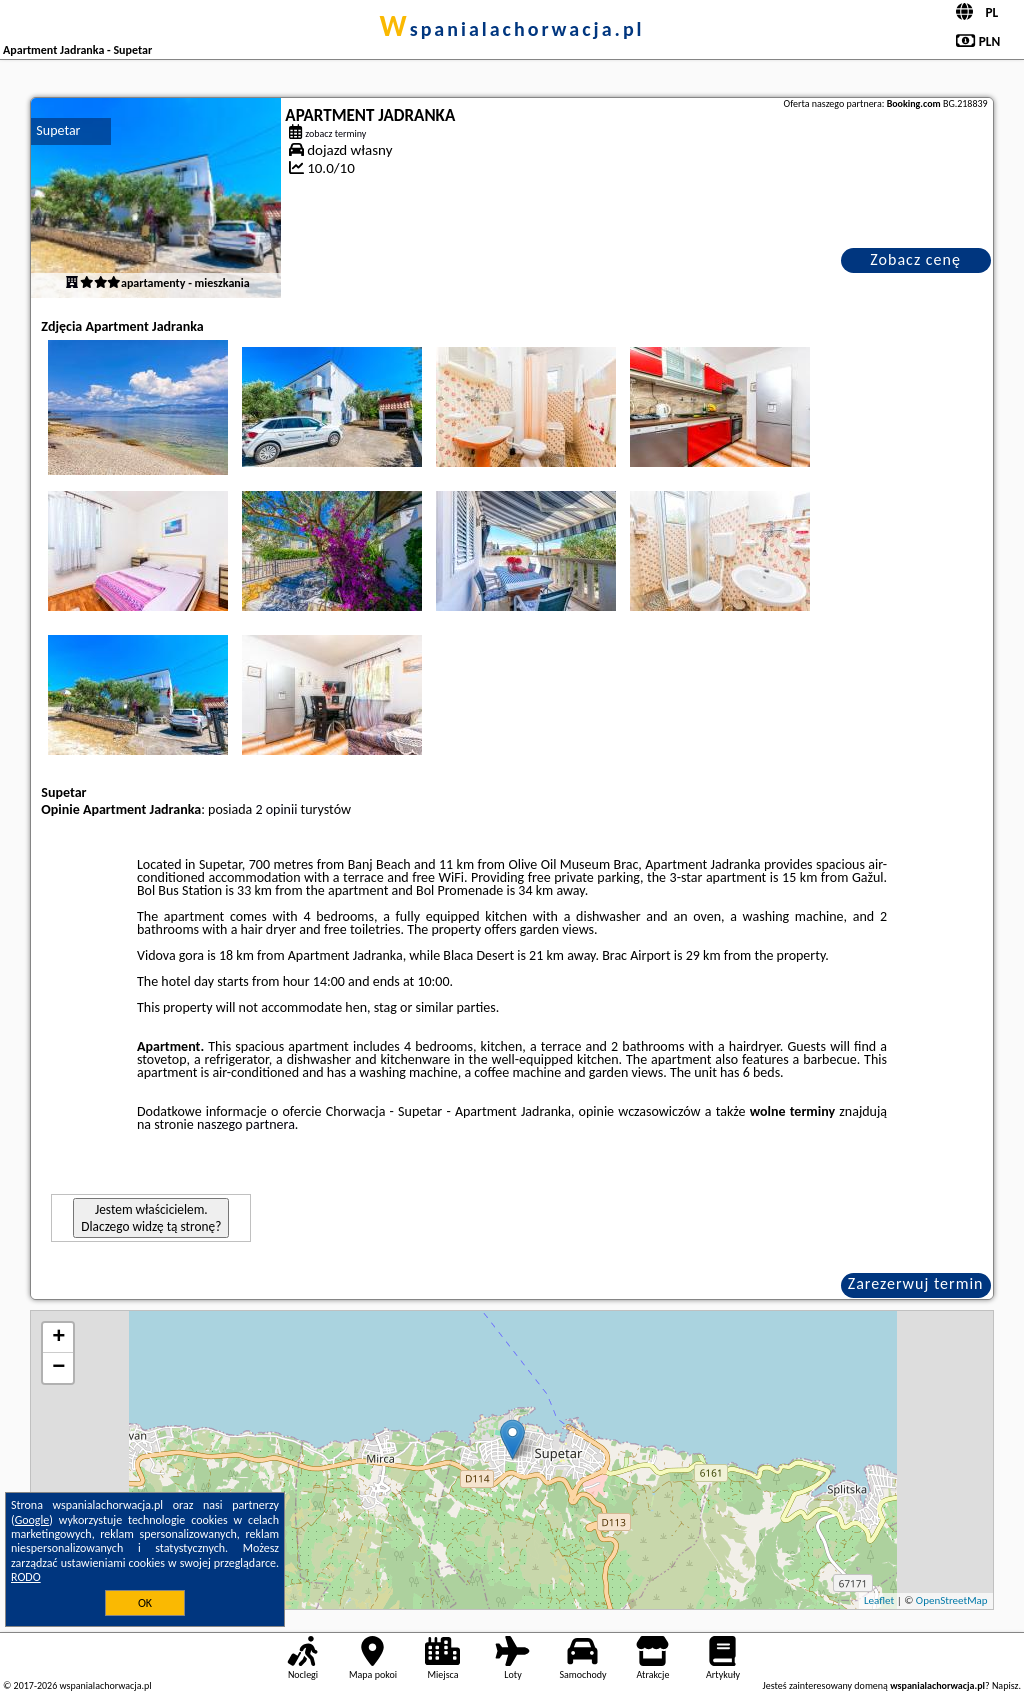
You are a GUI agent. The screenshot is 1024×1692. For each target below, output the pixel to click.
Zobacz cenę (915, 259)
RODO (26, 1577)
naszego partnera (246, 1124)
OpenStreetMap (952, 1600)
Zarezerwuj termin (916, 1283)
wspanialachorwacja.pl (511, 29)
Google (32, 1520)
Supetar (58, 130)
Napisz (1005, 1685)
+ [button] (58, 1338)
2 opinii (276, 809)
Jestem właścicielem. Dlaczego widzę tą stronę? (151, 1218)
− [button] (58, 1368)
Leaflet (879, 1600)
